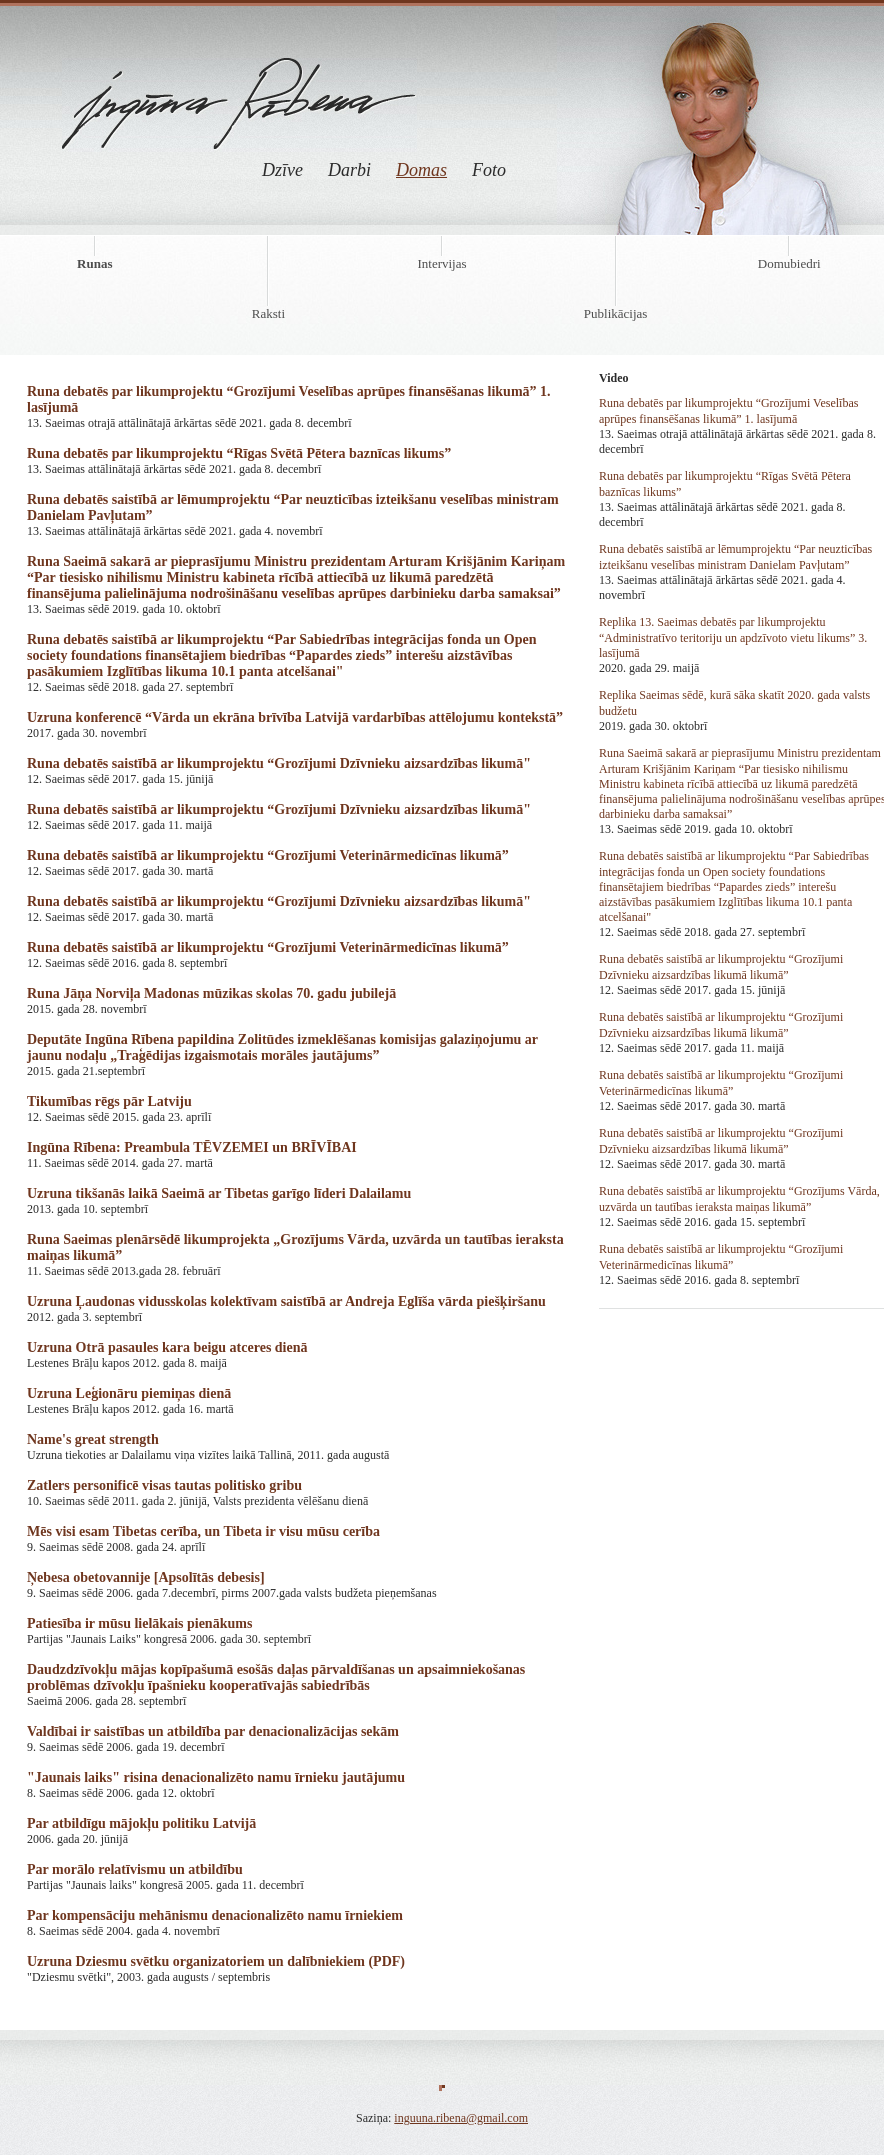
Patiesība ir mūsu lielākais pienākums (139, 1623)
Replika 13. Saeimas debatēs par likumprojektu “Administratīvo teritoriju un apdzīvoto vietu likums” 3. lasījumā (733, 637)
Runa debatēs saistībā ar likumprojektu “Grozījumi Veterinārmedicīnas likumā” (268, 855)
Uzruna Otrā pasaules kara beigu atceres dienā (167, 1347)
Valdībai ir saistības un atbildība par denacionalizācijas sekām (213, 1731)
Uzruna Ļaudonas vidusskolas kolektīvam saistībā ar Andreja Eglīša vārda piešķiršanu (286, 1301)
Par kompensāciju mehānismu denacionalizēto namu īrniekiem (215, 1915)
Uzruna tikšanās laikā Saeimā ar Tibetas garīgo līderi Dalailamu (219, 1193)
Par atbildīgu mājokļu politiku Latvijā (141, 1823)
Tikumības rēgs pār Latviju (109, 1101)
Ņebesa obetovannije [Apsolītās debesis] (146, 1577)
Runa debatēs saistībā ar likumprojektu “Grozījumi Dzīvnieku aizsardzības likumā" (279, 763)
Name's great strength (93, 1439)
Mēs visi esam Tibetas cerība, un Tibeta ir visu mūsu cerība (203, 1531)
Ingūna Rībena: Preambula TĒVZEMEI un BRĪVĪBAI (192, 1147)
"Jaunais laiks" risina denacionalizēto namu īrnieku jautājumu (216, 1777)
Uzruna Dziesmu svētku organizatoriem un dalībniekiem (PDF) (216, 1961)
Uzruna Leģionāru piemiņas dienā (129, 1393)
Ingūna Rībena (239, 88)
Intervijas (441, 263)
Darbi (349, 170)
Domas (421, 170)
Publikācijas (616, 313)
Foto (489, 170)
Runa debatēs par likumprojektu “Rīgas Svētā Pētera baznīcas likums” (239, 453)
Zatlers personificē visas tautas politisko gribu (164, 1485)
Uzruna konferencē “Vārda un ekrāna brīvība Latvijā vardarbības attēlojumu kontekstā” (295, 717)
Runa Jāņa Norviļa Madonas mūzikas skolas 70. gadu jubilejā (211, 993)
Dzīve (282, 170)
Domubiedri (789, 263)
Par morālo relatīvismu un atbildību (135, 1869)
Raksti (268, 313)
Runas (94, 263)
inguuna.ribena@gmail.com (461, 2118)
